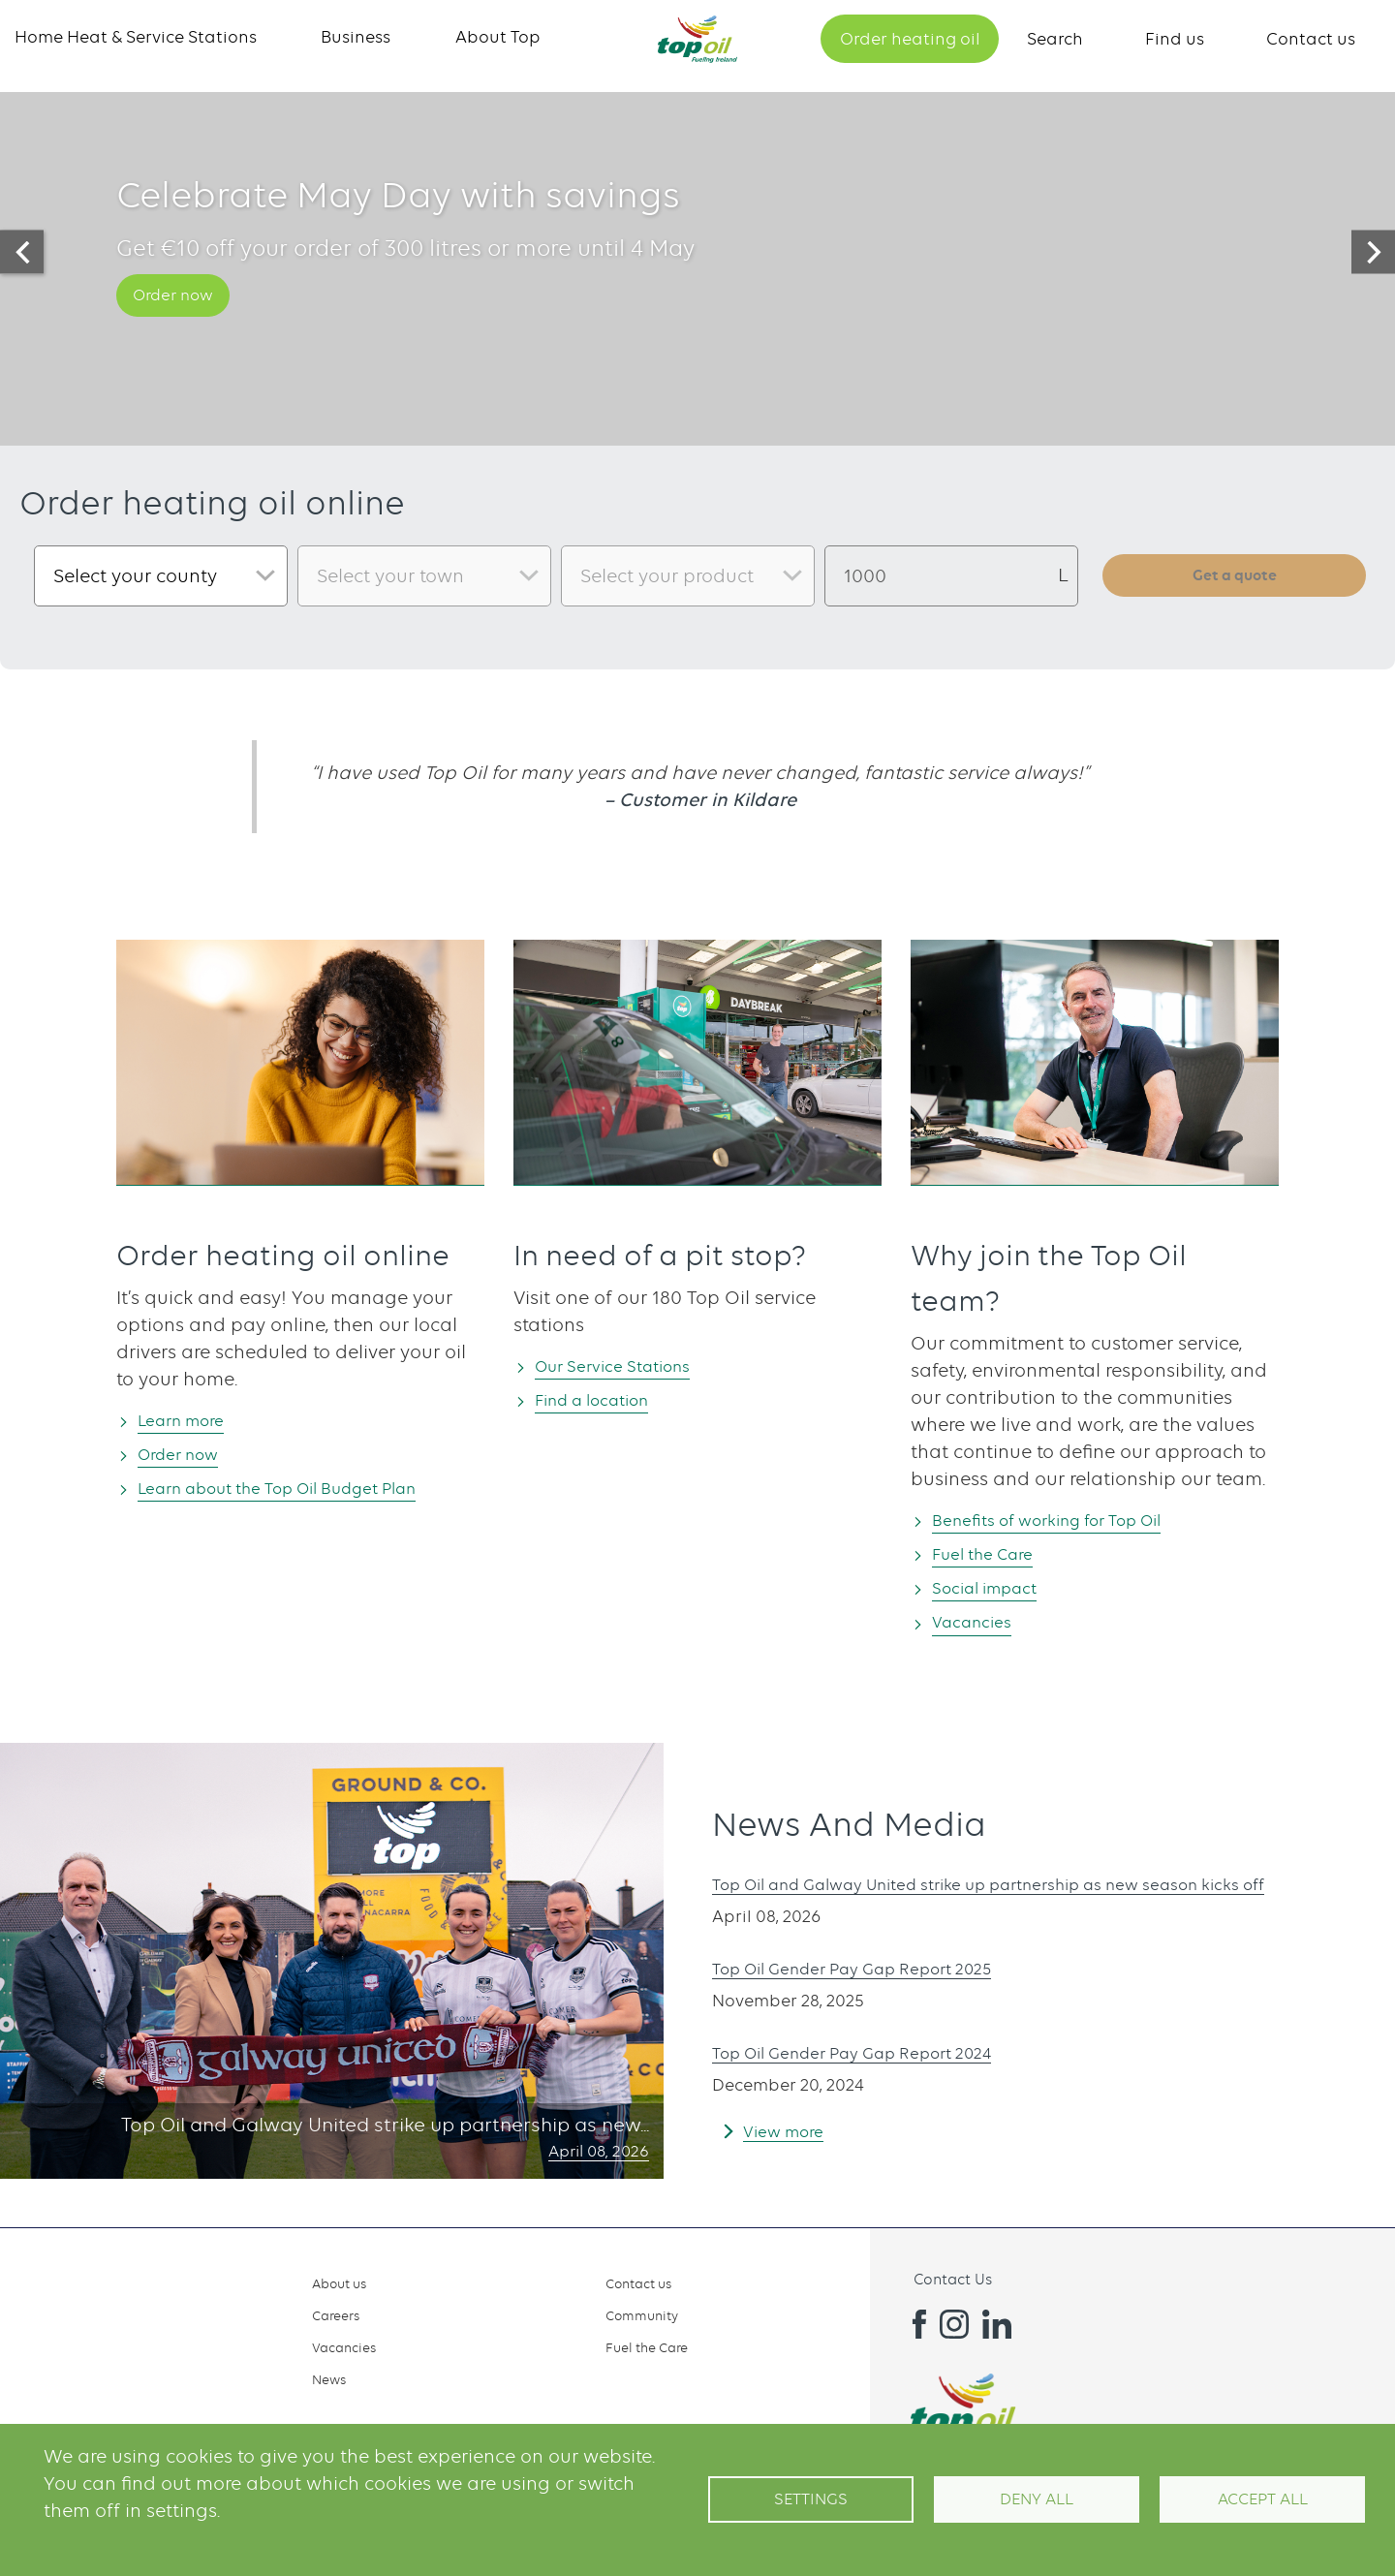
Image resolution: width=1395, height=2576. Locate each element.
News (329, 2379)
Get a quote (1235, 575)
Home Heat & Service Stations (136, 37)
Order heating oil (910, 38)
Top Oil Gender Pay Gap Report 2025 (875, 1972)
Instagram (954, 2324)
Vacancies (980, 1624)
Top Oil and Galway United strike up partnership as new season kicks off (1035, 1888)
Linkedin (996, 2324)
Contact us (1310, 38)
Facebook (911, 2324)
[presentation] (22, 252)
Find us (1174, 38)
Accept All (1263, 2499)
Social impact (996, 1589)
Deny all (1036, 2499)
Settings (811, 2499)
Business (355, 37)
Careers (335, 2315)
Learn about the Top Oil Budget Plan (305, 1489)
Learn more (191, 1420)
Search (1055, 38)
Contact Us (953, 2279)
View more (789, 2135)
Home (697, 39)
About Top (498, 37)
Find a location (605, 1400)
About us (339, 2283)
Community (641, 2315)
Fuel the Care (994, 1554)
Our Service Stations (627, 1365)
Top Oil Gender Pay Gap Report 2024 (875, 2056)
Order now (183, 316)
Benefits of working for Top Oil (1069, 1519)
